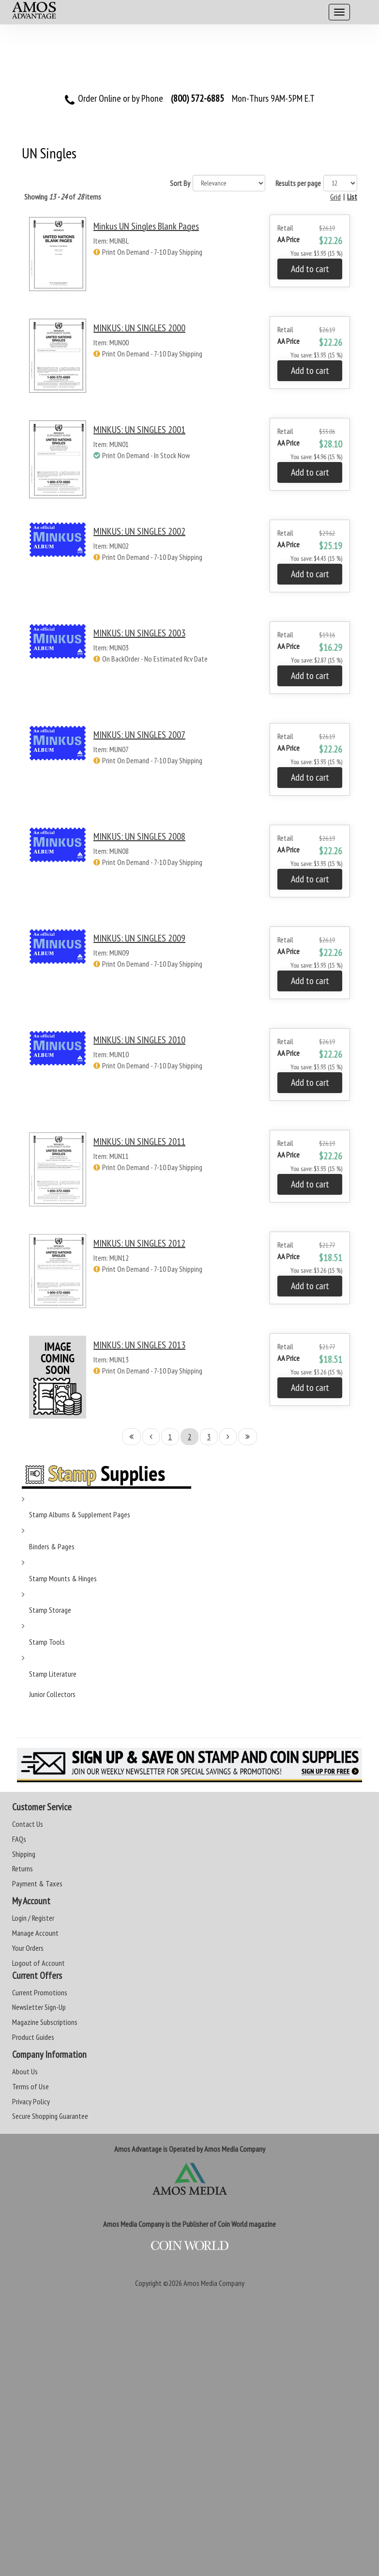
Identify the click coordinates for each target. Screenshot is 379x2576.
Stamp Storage (50, 1610)
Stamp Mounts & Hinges (63, 1578)
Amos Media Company (213, 2283)
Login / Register (33, 1918)
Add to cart (310, 268)
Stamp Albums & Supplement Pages (79, 1514)
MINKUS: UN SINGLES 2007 (139, 734)
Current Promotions (39, 1992)
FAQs (19, 1839)
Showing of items (62, 196)
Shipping (23, 1854)
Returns (22, 1868)
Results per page (298, 183)
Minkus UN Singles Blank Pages (146, 226)
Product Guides (33, 2037)
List (352, 196)
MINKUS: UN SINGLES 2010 (139, 1039)
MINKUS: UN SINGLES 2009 (139, 938)
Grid (335, 196)
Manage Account (35, 1933)
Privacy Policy (31, 2101)
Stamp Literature (52, 1674)
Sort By (180, 183)
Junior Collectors (52, 1694)
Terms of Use (30, 2086)
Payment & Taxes (37, 1883)
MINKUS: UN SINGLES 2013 (139, 1345)
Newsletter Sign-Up (39, 2007)
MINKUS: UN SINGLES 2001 (139, 429)
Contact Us (27, 1824)
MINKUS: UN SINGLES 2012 (139, 1243)
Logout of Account (38, 1963)
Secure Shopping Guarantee (50, 2116)
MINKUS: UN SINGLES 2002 (139, 531)
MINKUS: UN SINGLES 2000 (139, 328)
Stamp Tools (47, 1642)
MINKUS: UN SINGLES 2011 (139, 1141)
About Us (25, 2071)
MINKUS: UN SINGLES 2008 (139, 836)
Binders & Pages (52, 1546)
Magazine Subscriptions (44, 2022)
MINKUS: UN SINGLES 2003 (139, 633)
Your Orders (28, 1948)
